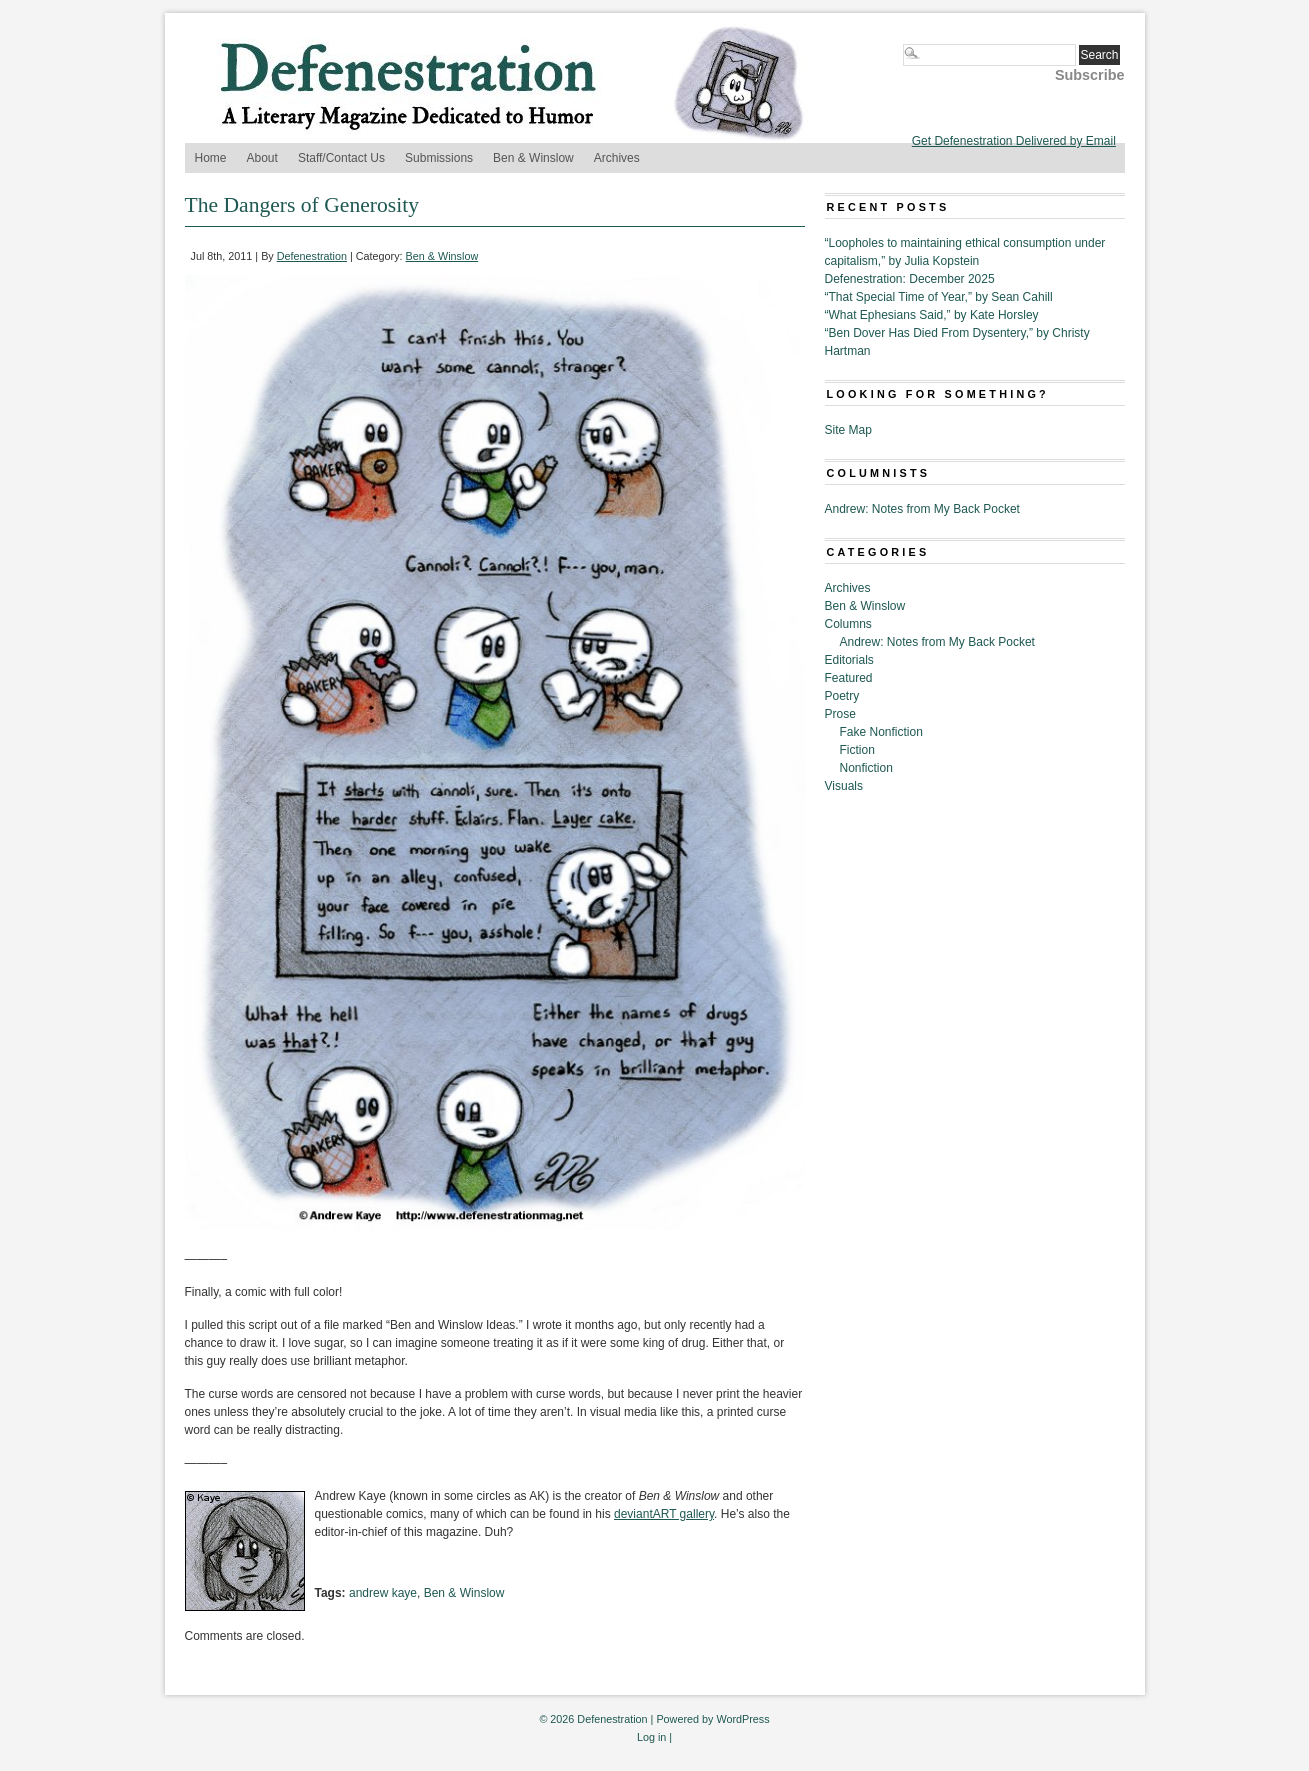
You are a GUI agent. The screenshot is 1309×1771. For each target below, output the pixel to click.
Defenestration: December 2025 (910, 279)
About (262, 158)
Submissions (439, 158)
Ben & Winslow (533, 158)
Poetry (842, 696)
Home (211, 158)
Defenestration (312, 256)
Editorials (849, 660)
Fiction (857, 750)
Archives (617, 158)
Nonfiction (866, 768)
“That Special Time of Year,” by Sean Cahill (939, 297)
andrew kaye (383, 1593)
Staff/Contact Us (341, 158)
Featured (849, 678)
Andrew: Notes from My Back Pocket (922, 509)
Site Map (848, 430)
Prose (840, 714)
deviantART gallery (664, 1514)
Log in (651, 1737)
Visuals (844, 786)
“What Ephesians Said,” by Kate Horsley (932, 315)
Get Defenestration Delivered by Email (1014, 141)
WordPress (742, 1719)
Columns (848, 624)
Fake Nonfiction (881, 732)
